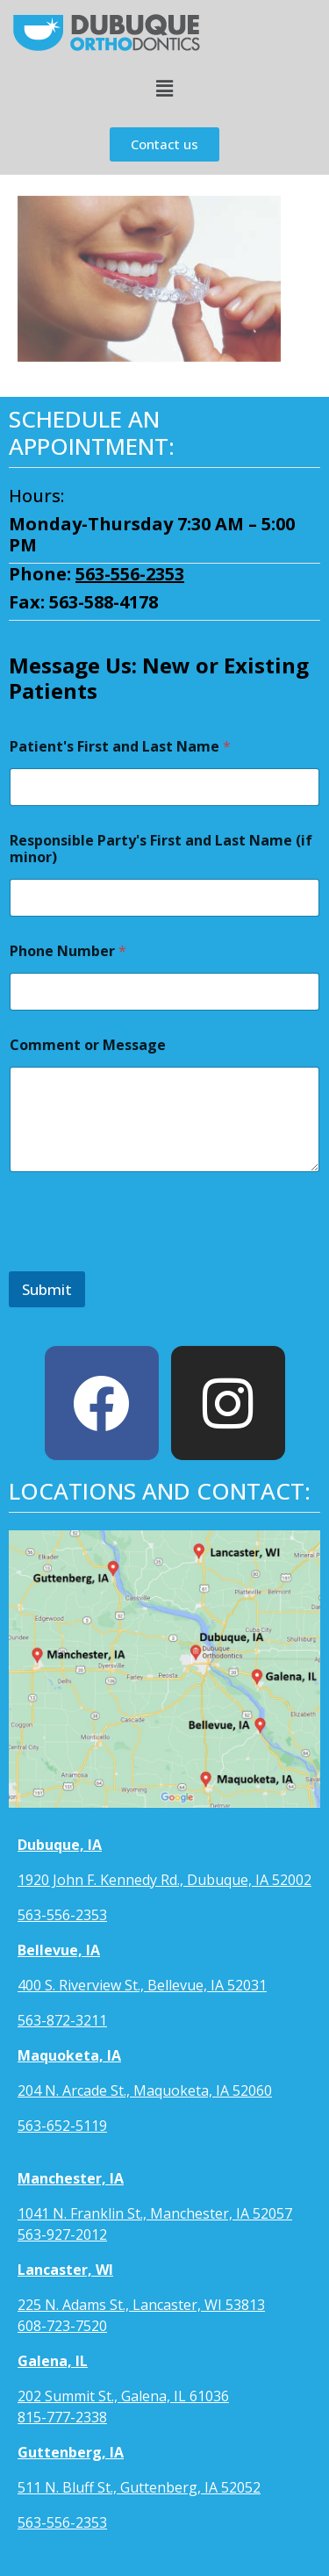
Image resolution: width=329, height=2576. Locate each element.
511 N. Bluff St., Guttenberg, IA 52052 (139, 2487)
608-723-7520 (62, 2325)
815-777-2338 (62, 2417)
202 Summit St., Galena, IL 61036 (123, 2396)
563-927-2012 (62, 2234)
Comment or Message (88, 1045)
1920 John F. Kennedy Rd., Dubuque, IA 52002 (164, 1879)
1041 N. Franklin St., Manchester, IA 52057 (155, 2213)
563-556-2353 (129, 574)
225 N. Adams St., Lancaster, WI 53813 (141, 2304)
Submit (47, 1289)
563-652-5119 (62, 2125)
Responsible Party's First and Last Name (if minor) (161, 849)
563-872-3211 (62, 2020)
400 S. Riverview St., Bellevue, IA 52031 (142, 1985)
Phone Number (68, 951)
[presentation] (142, 1260)
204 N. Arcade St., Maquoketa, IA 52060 (145, 2090)
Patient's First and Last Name (120, 746)
